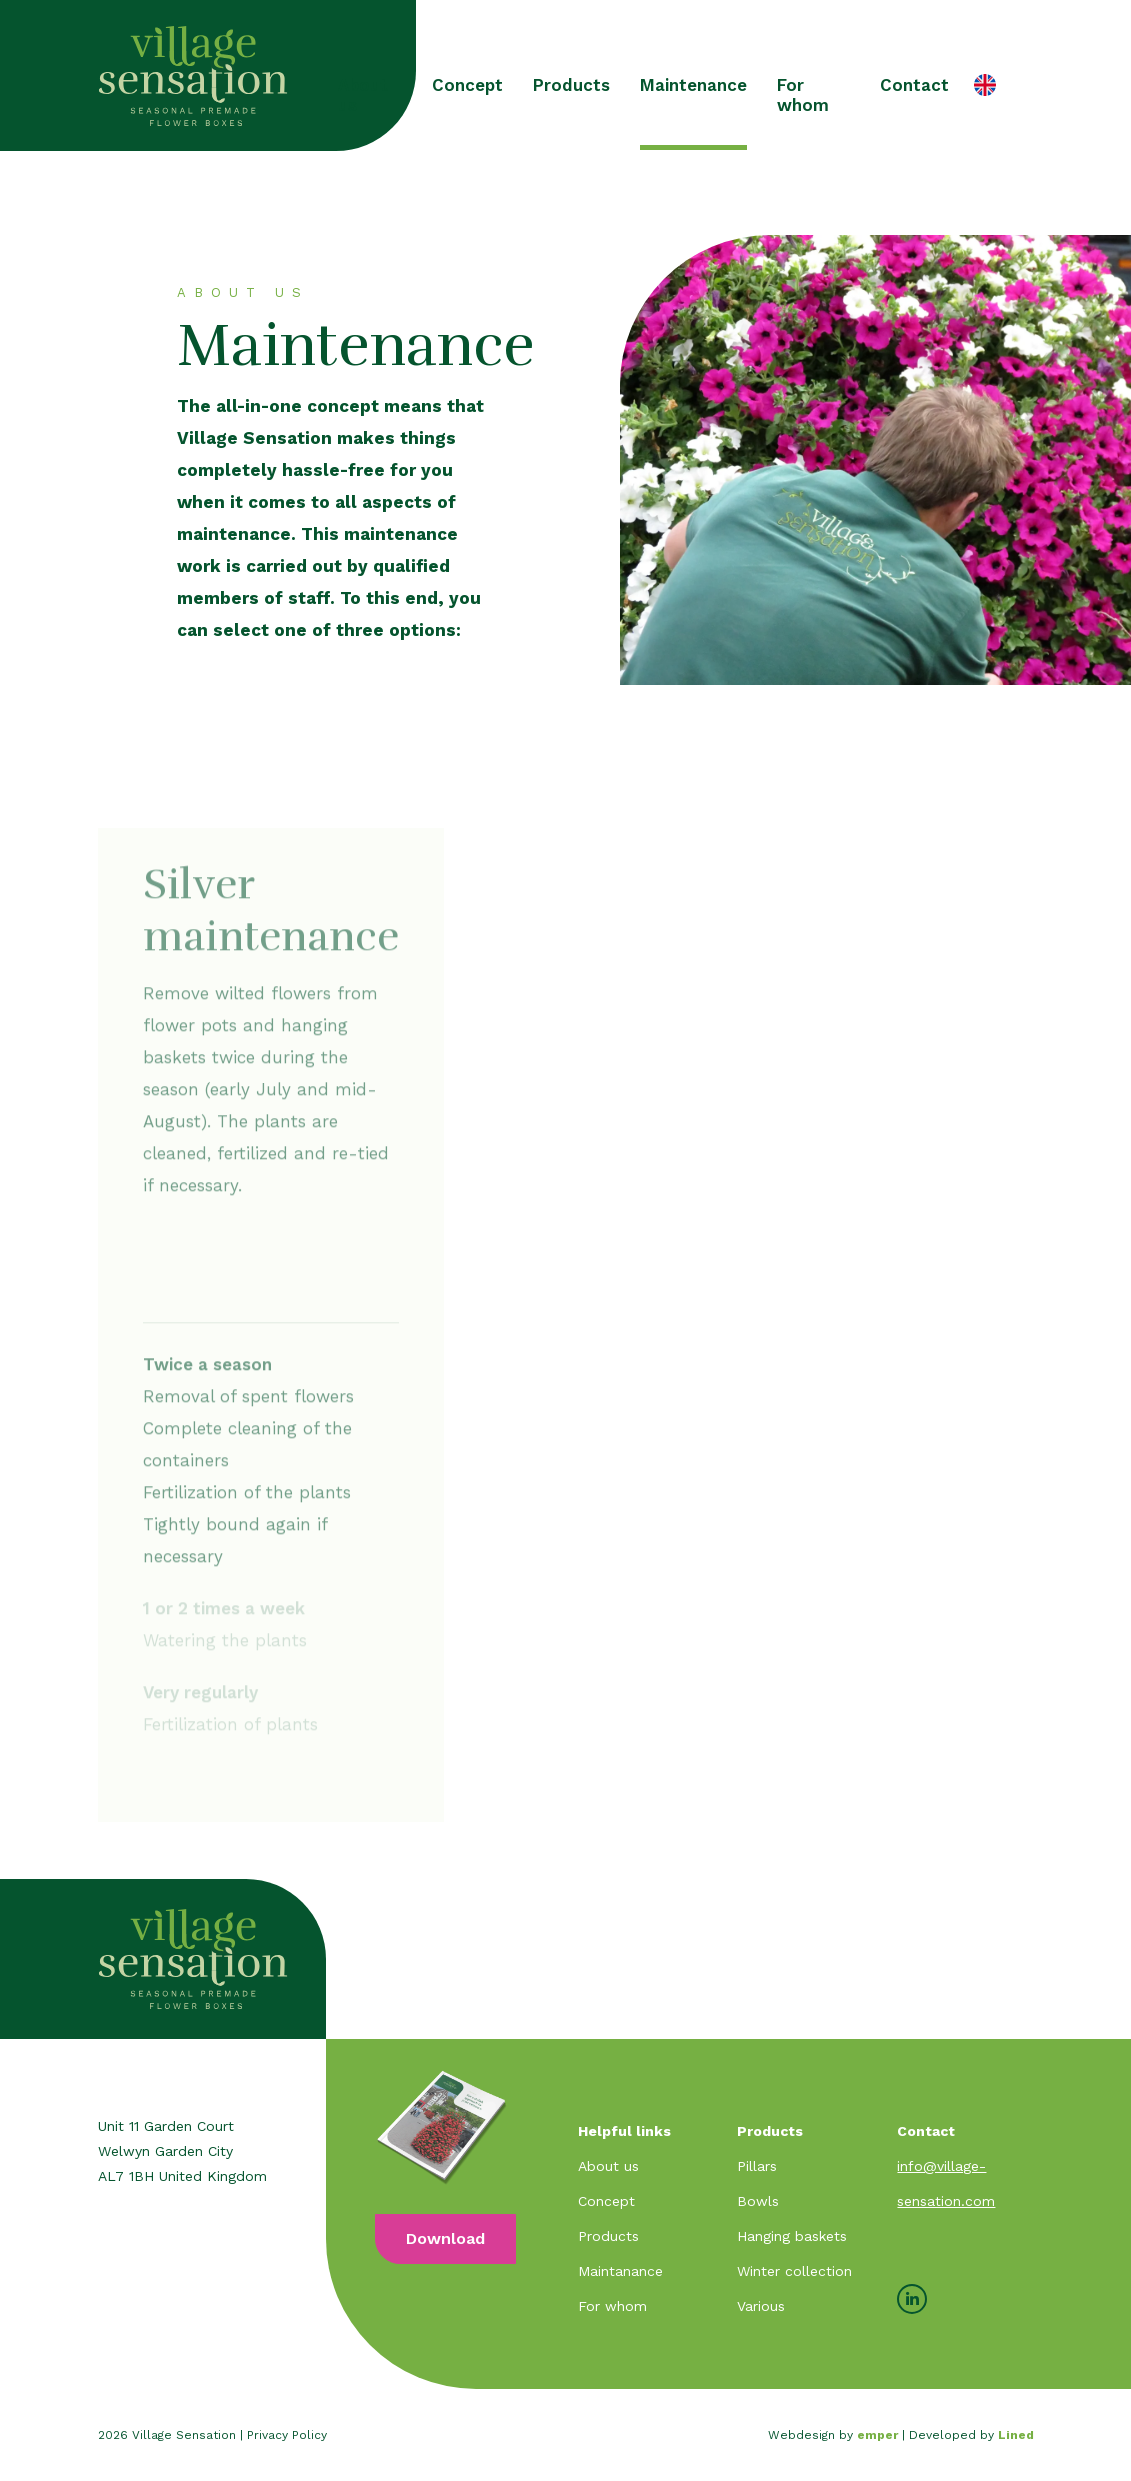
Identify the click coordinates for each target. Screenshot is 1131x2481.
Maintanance (620, 2271)
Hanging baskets (792, 2236)
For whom (803, 95)
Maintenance (693, 85)
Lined (1016, 2435)
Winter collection (794, 2271)
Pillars (757, 2166)
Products (571, 85)
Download (445, 2238)
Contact (914, 85)
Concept (467, 85)
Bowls (758, 2201)
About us (363, 95)
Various (761, 2306)
